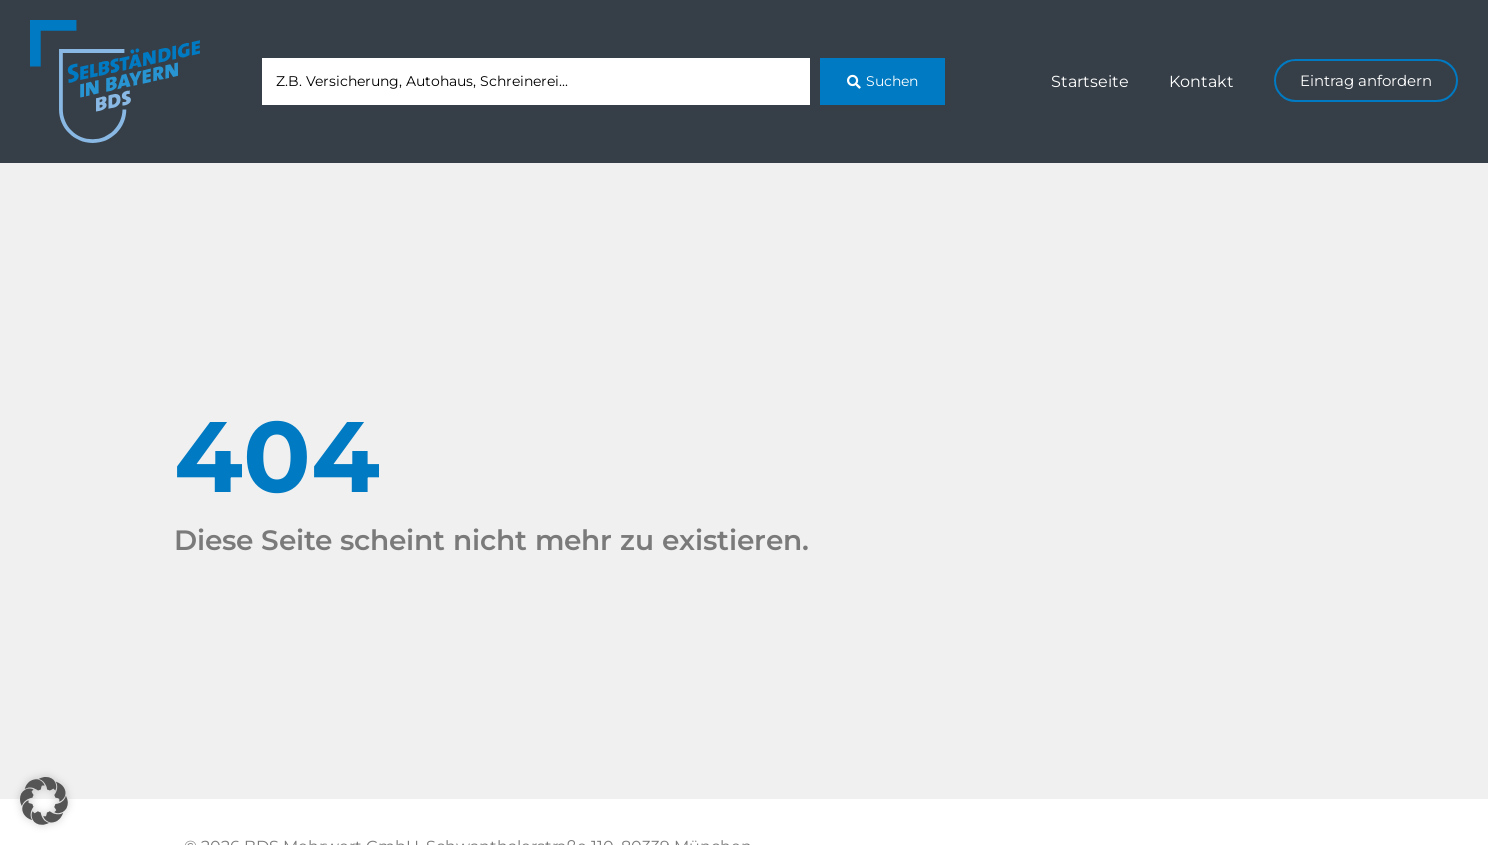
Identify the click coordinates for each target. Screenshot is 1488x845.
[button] (44, 801)
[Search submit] (882, 81)
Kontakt (1201, 81)
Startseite (1090, 81)
